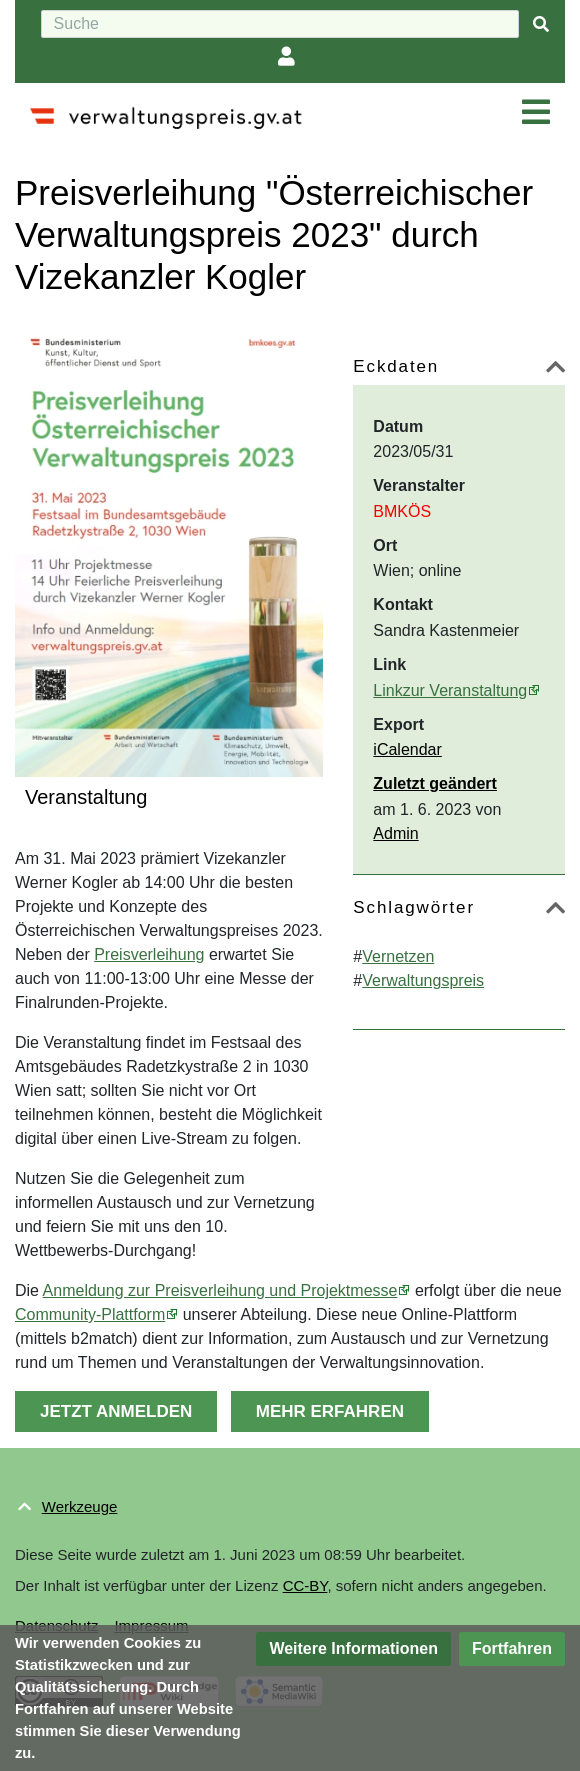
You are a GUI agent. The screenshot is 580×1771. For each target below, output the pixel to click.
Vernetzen (398, 956)
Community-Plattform (90, 1314)
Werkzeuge (80, 1506)
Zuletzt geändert (435, 783)
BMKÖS (402, 511)
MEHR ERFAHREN (330, 1411)
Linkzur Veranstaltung (450, 690)
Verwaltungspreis (423, 980)
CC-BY (305, 1585)
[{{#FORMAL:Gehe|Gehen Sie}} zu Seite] (541, 24)
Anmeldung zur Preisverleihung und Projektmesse (220, 1290)
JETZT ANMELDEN (116, 1411)
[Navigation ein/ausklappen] (536, 113)
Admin (395, 833)
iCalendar (407, 749)
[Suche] (280, 24)
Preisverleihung (149, 954)
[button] (555, 370)
